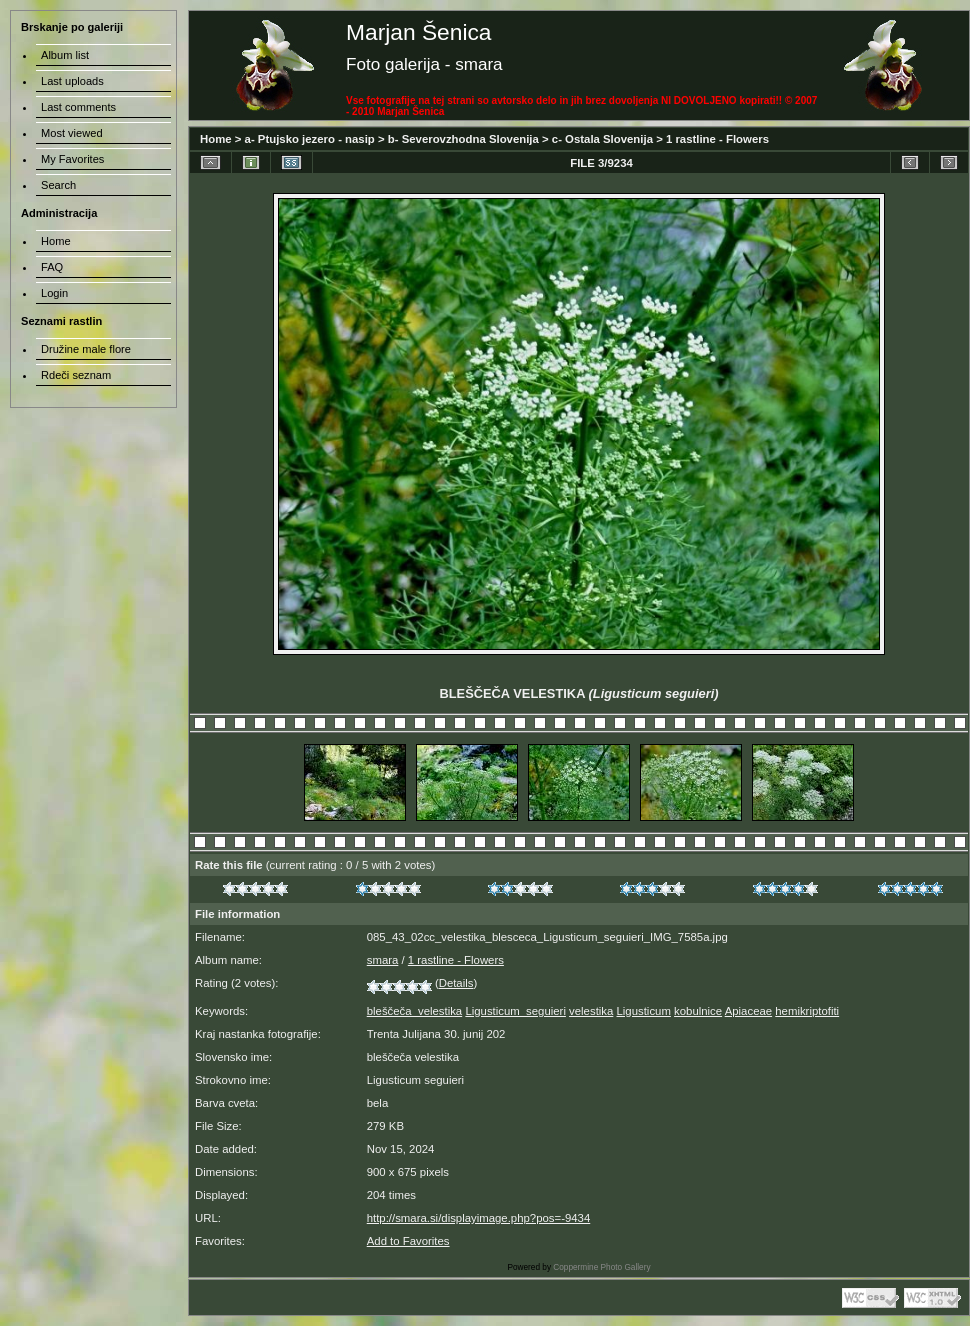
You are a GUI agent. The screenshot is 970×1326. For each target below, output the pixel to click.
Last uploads (72, 81)
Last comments (78, 107)
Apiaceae (748, 1011)
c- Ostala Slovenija (602, 139)
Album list (65, 55)
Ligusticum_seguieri (515, 1011)
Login (54, 293)
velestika (591, 1011)
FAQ (52, 267)
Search (58, 185)
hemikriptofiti (807, 1011)
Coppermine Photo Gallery (601, 1267)
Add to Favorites (408, 1241)
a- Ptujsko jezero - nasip (310, 139)
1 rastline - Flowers (717, 139)
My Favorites (72, 159)
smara (383, 960)
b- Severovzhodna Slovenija (463, 139)
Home (216, 139)
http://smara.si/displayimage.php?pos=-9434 (479, 1218)
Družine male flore (86, 349)
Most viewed (72, 133)
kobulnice (698, 1011)
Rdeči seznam (76, 375)
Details (456, 983)
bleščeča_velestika (414, 1011)
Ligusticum (644, 1011)
